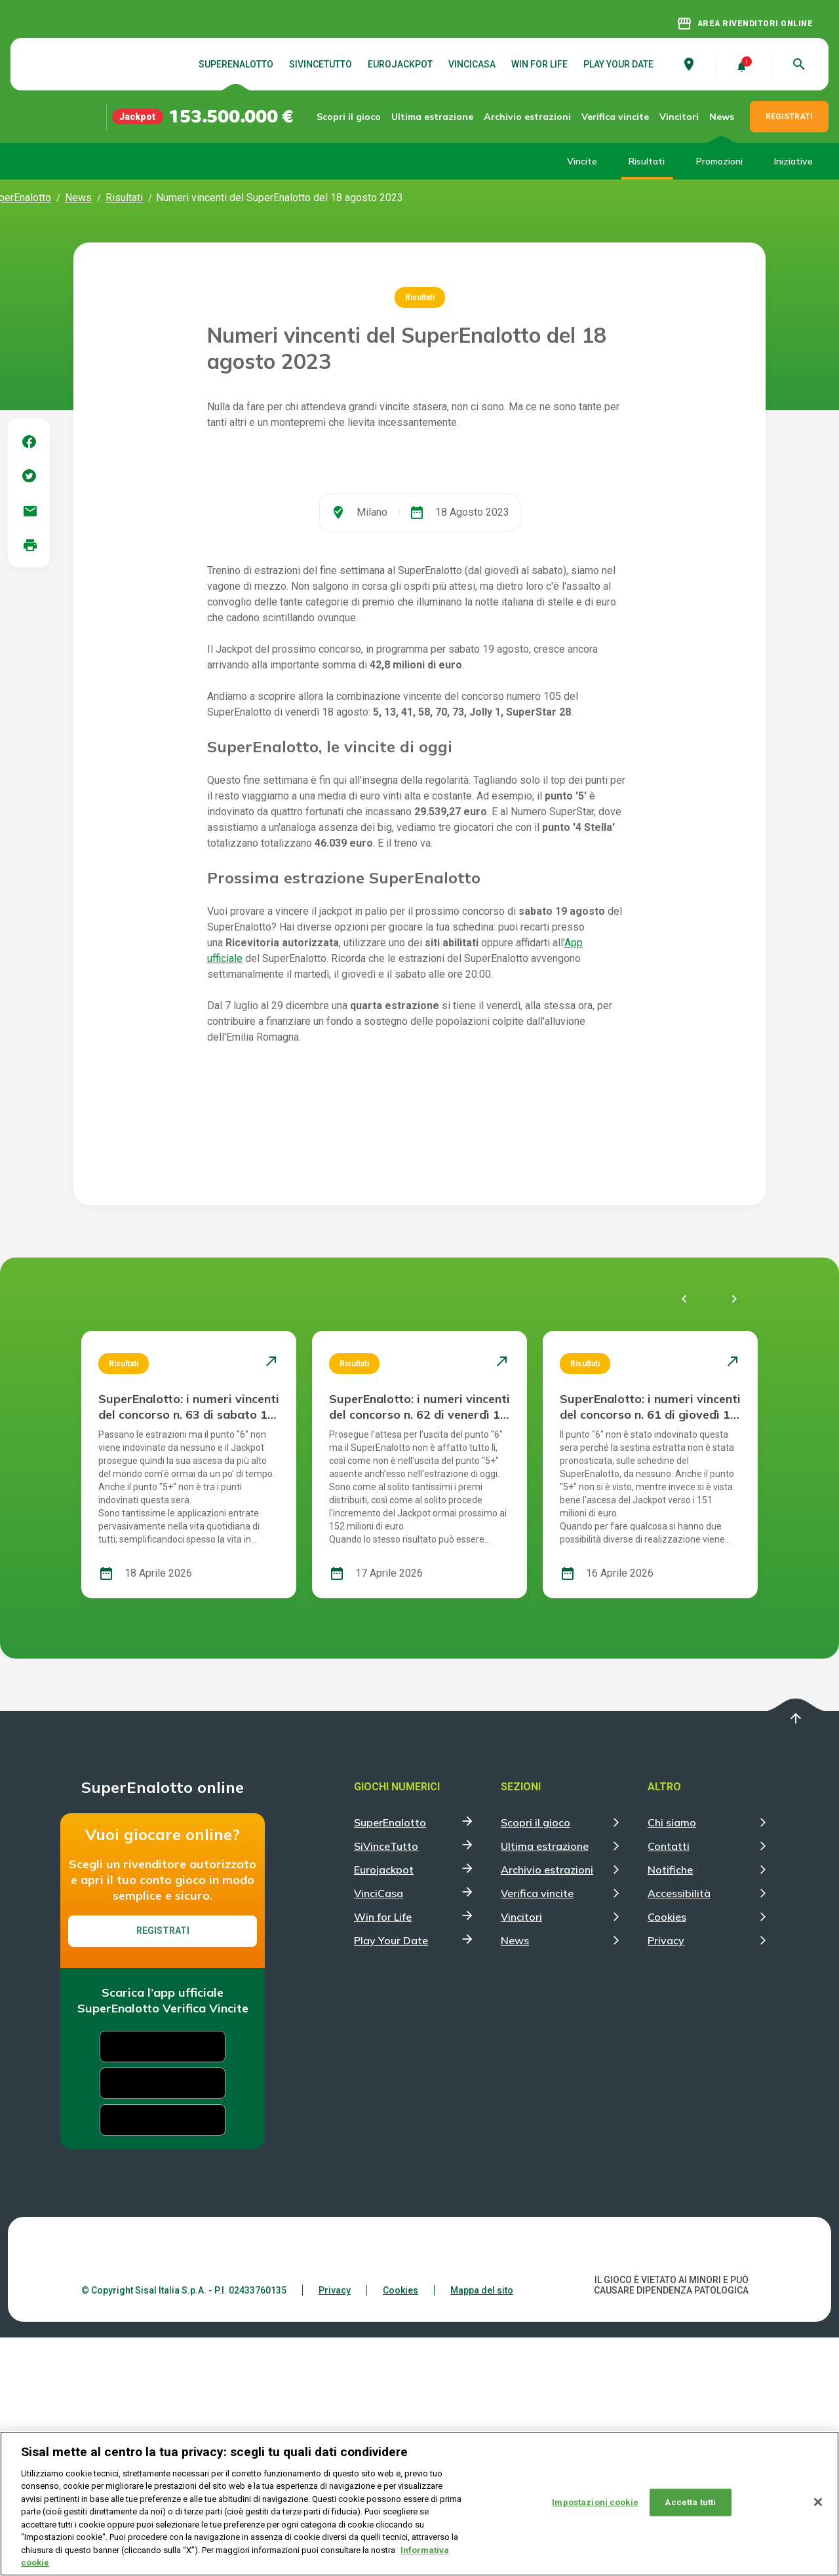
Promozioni (719, 161)
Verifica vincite (604, 116)
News (721, 117)
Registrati (162, 2169)
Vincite (582, 161)
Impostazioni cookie (595, 2503)
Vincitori (679, 117)
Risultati (647, 161)
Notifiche (670, 2108)
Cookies (667, 2155)
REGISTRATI (789, 116)
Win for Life (539, 64)
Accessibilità (679, 2131)
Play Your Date (618, 64)
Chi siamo (672, 2060)
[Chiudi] (818, 2502)
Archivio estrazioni (521, 116)
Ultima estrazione (436, 116)
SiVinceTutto (320, 64)
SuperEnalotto (236, 64)
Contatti (669, 2084)
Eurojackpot (400, 64)
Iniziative (793, 161)
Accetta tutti (690, 2503)
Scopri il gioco (361, 116)
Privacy (666, 2178)
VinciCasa (472, 64)
